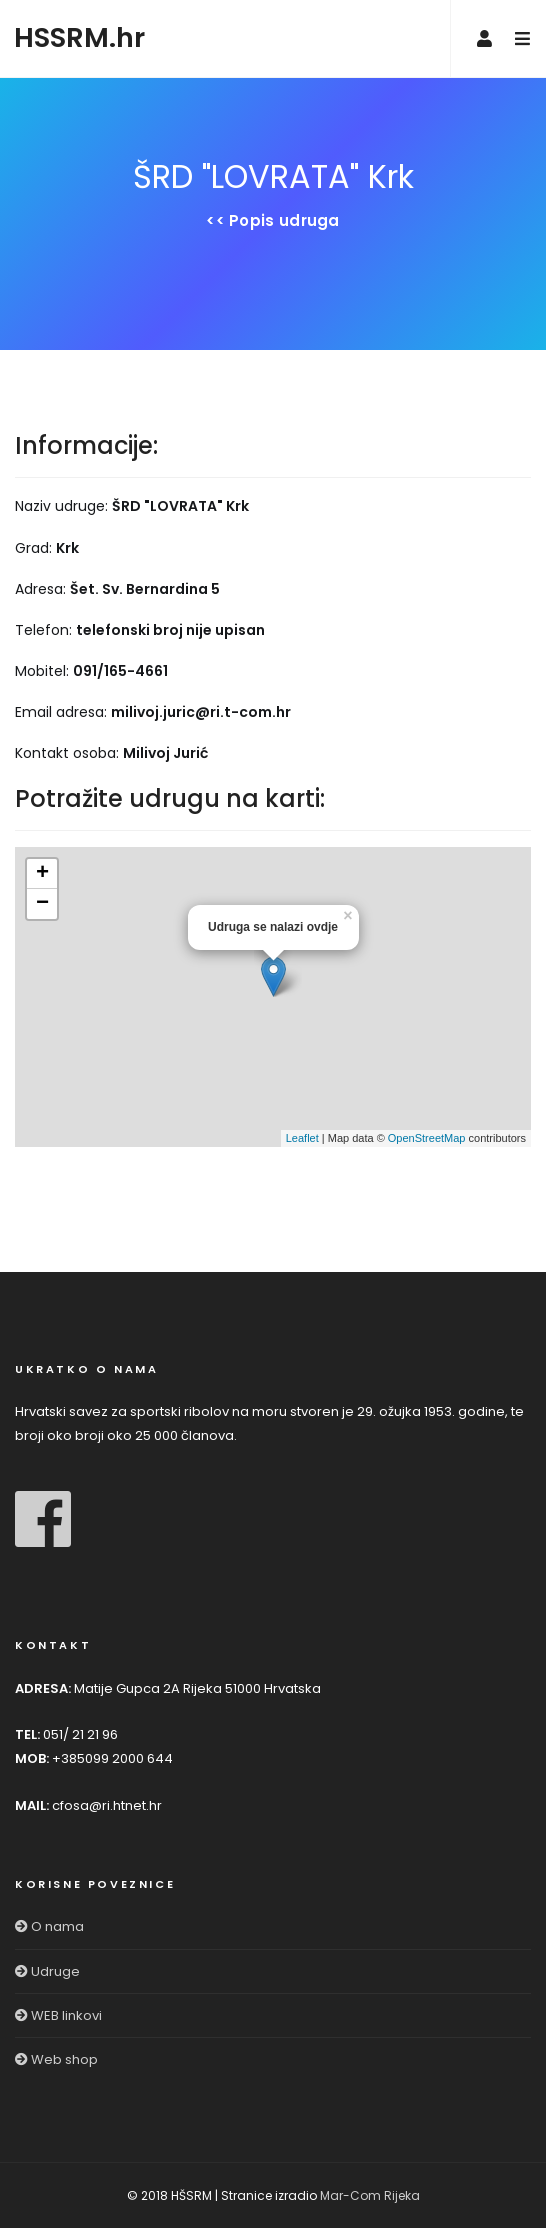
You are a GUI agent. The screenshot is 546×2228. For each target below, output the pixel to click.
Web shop (56, 2059)
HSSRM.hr (79, 37)
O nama (49, 1926)
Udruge (47, 1971)
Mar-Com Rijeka (370, 2195)
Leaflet (302, 1138)
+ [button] (42, 874)
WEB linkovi (58, 2015)
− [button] (42, 904)
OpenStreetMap (427, 1138)
